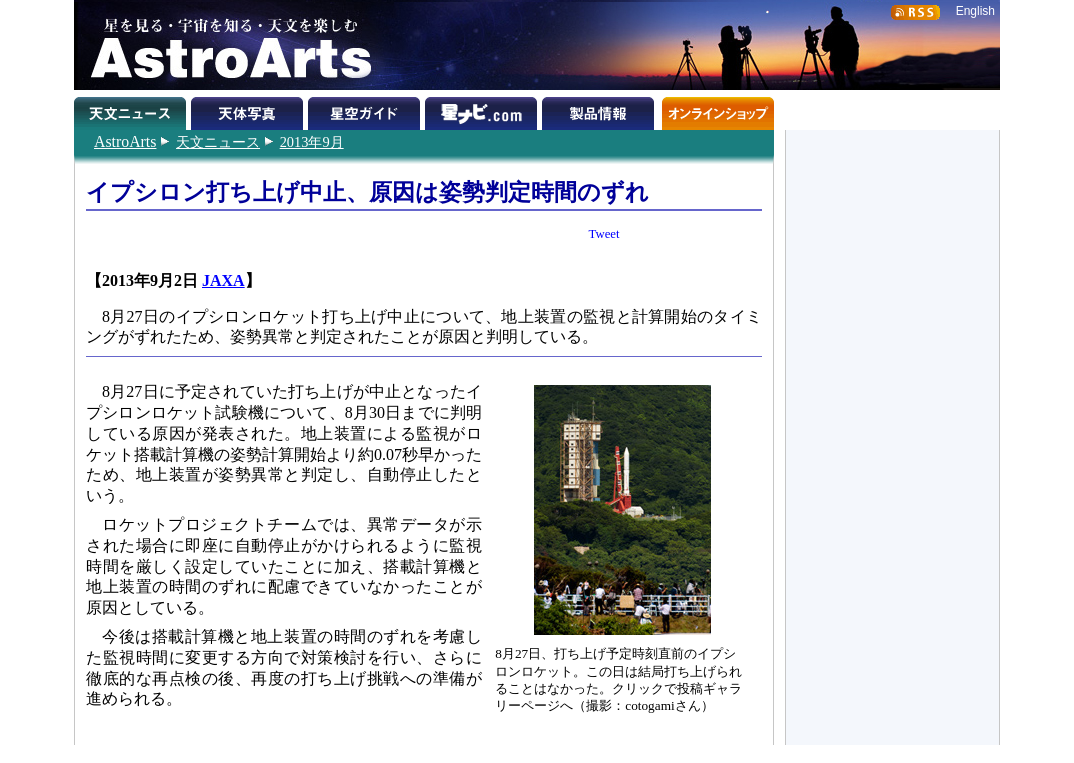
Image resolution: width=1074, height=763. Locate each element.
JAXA (223, 280)
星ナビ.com (483, 110)
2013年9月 (312, 142)
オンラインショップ (717, 110)
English (975, 11)
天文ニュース (218, 142)
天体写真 (249, 110)
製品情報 (600, 110)
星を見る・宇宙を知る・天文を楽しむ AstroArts (224, 45)
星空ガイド (366, 110)
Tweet (604, 234)
